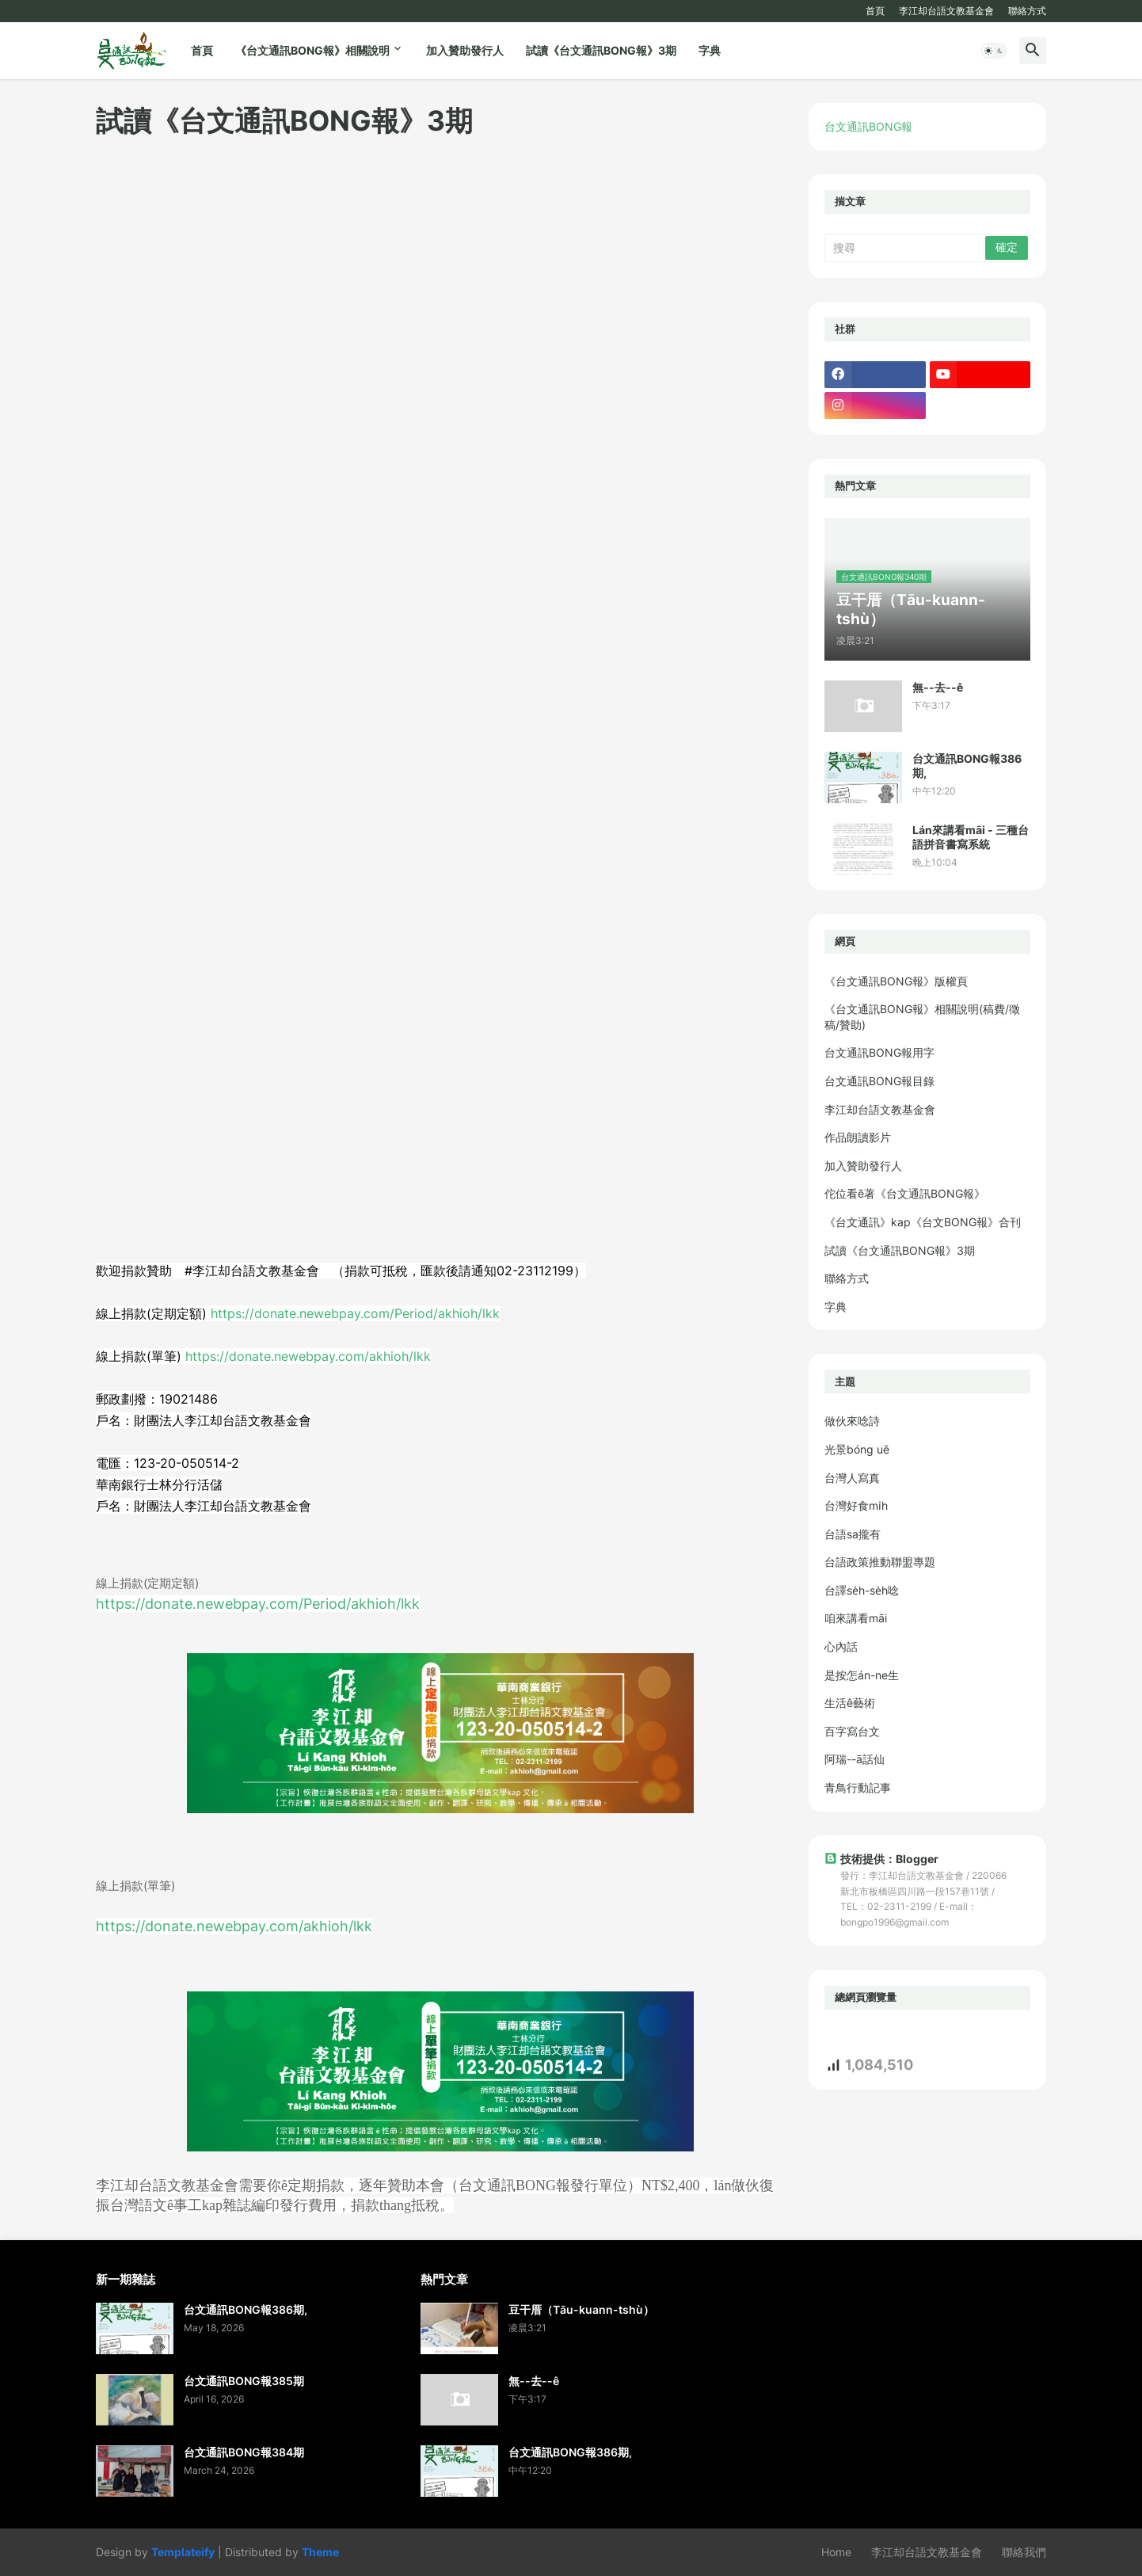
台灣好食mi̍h (856, 1505)
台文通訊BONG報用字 (879, 1052)
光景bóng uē (856, 1449)
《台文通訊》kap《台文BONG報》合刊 (922, 1222)
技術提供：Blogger (881, 1858)
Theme (320, 2552)
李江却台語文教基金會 (946, 11)
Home (836, 2552)
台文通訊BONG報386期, (967, 765)
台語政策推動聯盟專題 (879, 1561)
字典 (710, 50)
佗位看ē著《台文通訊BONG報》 (904, 1193)
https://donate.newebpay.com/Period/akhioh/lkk (355, 1313)
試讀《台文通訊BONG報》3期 (601, 50)
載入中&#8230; (349, 687)
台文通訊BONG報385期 (244, 2380)
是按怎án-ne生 (861, 1675)
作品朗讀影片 (857, 1137)
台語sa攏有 (852, 1534)
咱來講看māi (855, 1618)
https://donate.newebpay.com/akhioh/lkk (308, 1356)
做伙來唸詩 (852, 1420)
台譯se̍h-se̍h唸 (861, 1590)
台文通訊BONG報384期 (244, 2452)
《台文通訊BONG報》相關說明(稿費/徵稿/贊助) (922, 1016)
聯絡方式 (1027, 11)
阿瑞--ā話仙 (854, 1759)
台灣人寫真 (852, 1477)
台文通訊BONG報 (868, 126)
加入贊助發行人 (465, 50)
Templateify (183, 2552)
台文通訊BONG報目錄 (879, 1081)
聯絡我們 (1024, 2552)
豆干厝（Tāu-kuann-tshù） (581, 2309)
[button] (993, 51)
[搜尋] (906, 248)
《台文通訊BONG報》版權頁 (896, 981)
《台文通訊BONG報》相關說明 (312, 50)
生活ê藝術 (849, 1702)
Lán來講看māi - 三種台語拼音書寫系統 (970, 837)
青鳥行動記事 (857, 1787)
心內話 (841, 1646)
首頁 (875, 11)
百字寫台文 (852, 1731)
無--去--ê (937, 687)
